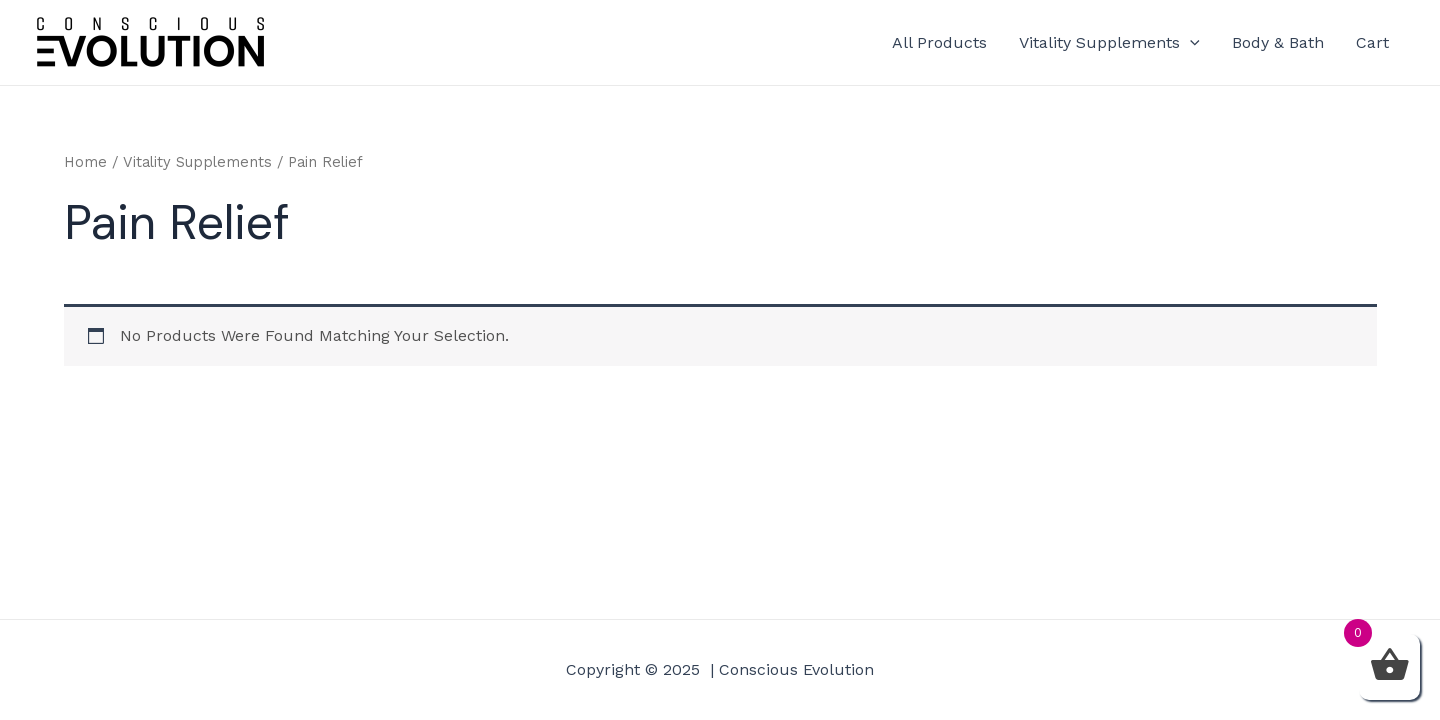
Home (85, 162)
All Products (939, 42)
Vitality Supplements (1109, 43)
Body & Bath (1278, 42)
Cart (1372, 42)
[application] (1190, 43)
